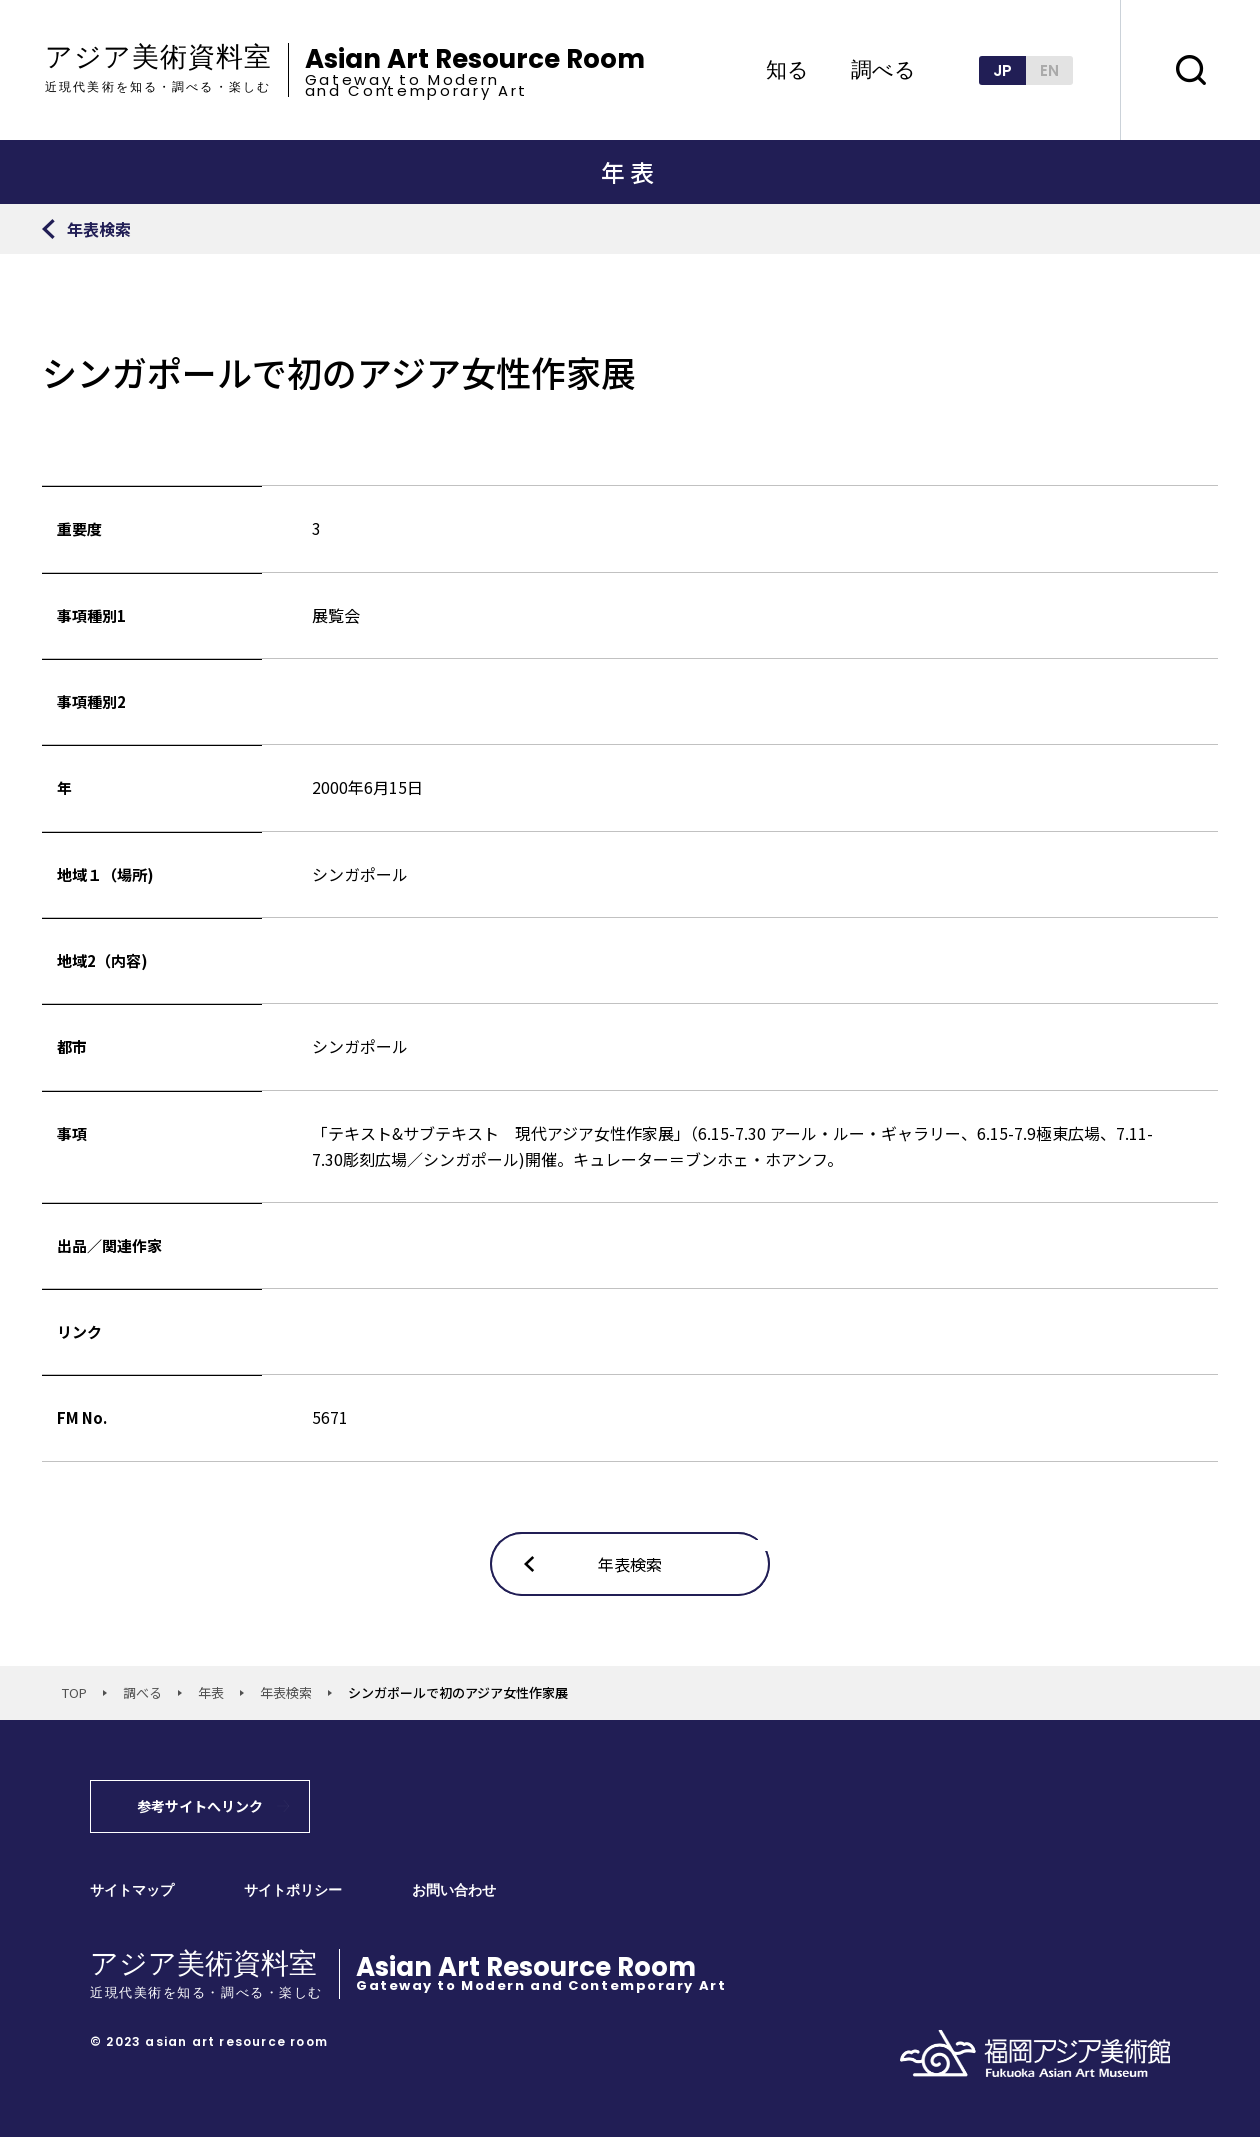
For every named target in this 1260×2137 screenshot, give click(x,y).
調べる (883, 70)
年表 (211, 1692)
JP (1002, 70)
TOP (74, 1692)
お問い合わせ (454, 1890)
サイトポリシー (293, 1890)
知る (787, 70)
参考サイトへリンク (200, 1806)
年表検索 (286, 1692)
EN (1049, 70)
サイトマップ (132, 1890)
